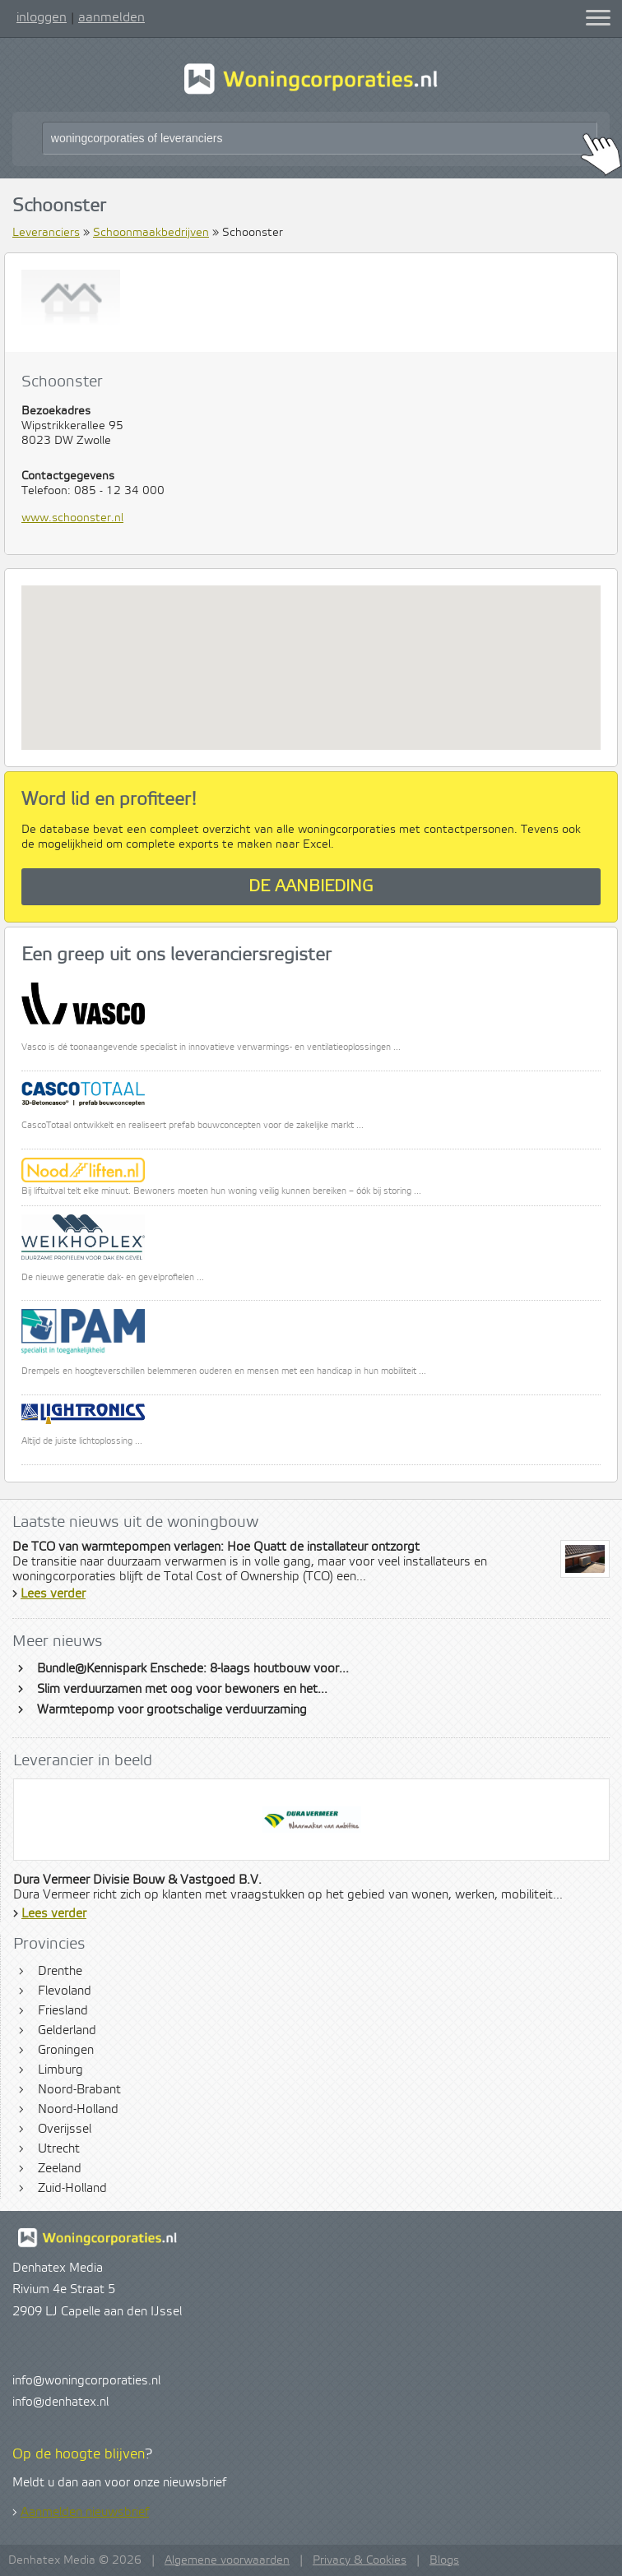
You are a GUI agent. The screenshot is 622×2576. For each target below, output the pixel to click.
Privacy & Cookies (359, 2560)
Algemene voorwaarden (227, 2560)
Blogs (444, 2560)
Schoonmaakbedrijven (151, 232)
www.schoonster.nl (72, 518)
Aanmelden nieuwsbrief (85, 2512)
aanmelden (111, 17)
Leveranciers (46, 232)
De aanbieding (311, 886)
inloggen (41, 17)
